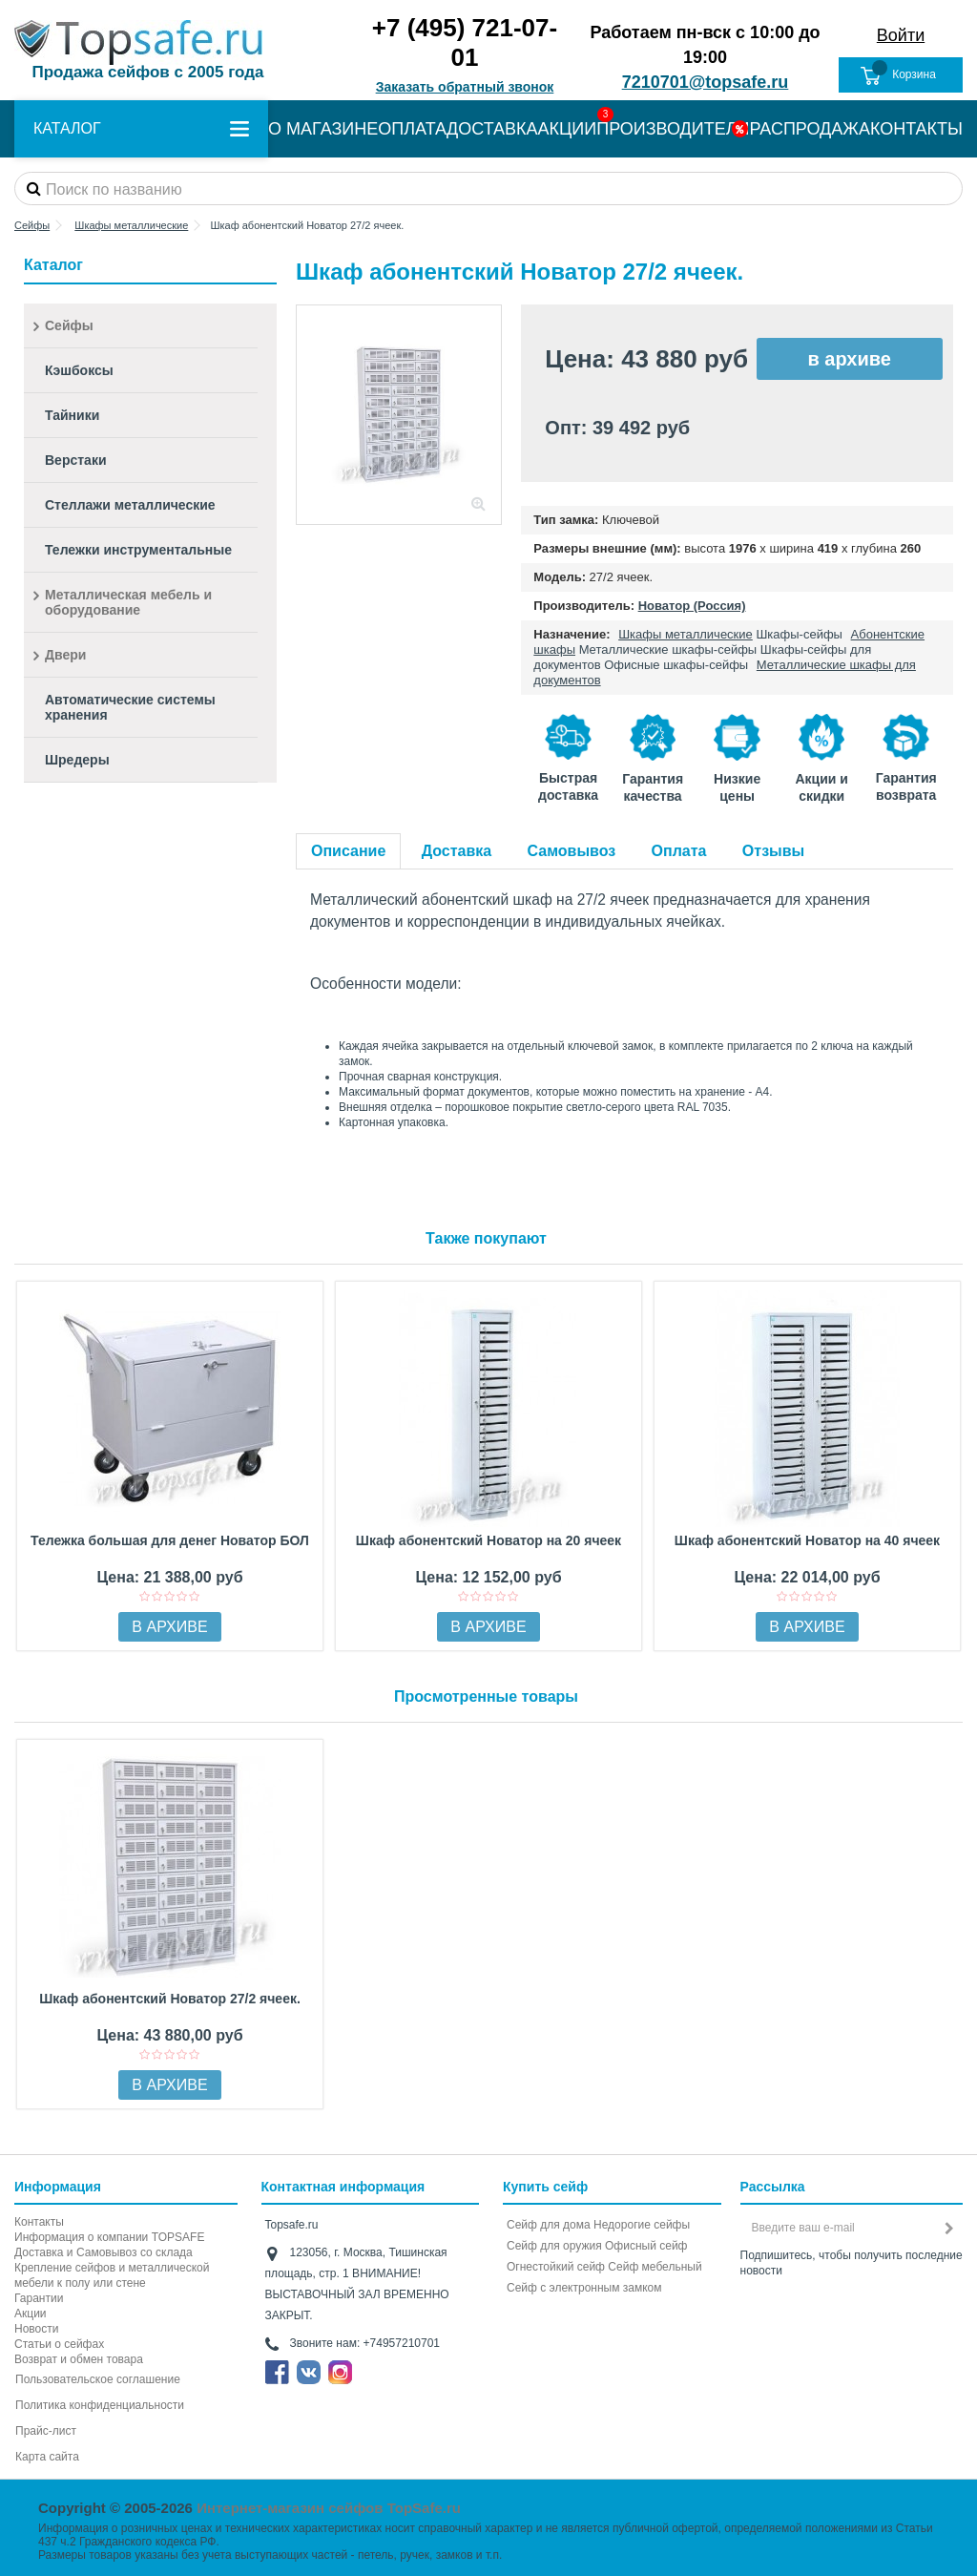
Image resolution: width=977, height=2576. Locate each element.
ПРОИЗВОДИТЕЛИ (672, 128)
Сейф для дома (549, 2224)
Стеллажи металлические (130, 505)
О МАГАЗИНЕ (323, 128)
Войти (901, 35)
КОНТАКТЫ (916, 128)
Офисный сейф (646, 2245)
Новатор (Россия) (692, 605)
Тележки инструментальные (138, 549)
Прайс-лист (45, 2431)
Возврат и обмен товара (78, 2359)
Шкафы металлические (685, 634)
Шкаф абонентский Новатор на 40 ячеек (807, 1540)
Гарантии (38, 2298)
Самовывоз (572, 851)
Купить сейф (545, 2186)
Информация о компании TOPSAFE (109, 2237)
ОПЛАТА (412, 128)
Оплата (679, 851)
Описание (348, 851)
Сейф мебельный (654, 2266)
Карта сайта (47, 2456)
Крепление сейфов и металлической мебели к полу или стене (111, 2275)
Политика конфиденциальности (99, 2405)
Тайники (72, 415)
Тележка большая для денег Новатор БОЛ (170, 1540)
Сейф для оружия (554, 2245)
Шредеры (77, 759)
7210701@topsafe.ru (705, 82)
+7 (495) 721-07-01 (464, 42)
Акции (30, 2313)
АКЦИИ (567, 128)
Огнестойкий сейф (556, 2266)
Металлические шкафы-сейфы (668, 649)
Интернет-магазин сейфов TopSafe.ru (329, 2508)
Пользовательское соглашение (97, 2379)
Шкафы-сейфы (799, 634)
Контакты (39, 2222)
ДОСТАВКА (492, 128)
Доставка (457, 851)
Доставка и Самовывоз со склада (103, 2252)
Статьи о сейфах (59, 2344)
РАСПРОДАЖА (810, 128)
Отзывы (773, 851)
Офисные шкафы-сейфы (676, 665)
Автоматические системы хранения (130, 707)
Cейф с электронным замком (584, 2287)
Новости (36, 2328)
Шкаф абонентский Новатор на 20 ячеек (488, 1540)
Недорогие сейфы (641, 2224)
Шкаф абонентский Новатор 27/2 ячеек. (170, 1998)
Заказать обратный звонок (465, 86)
